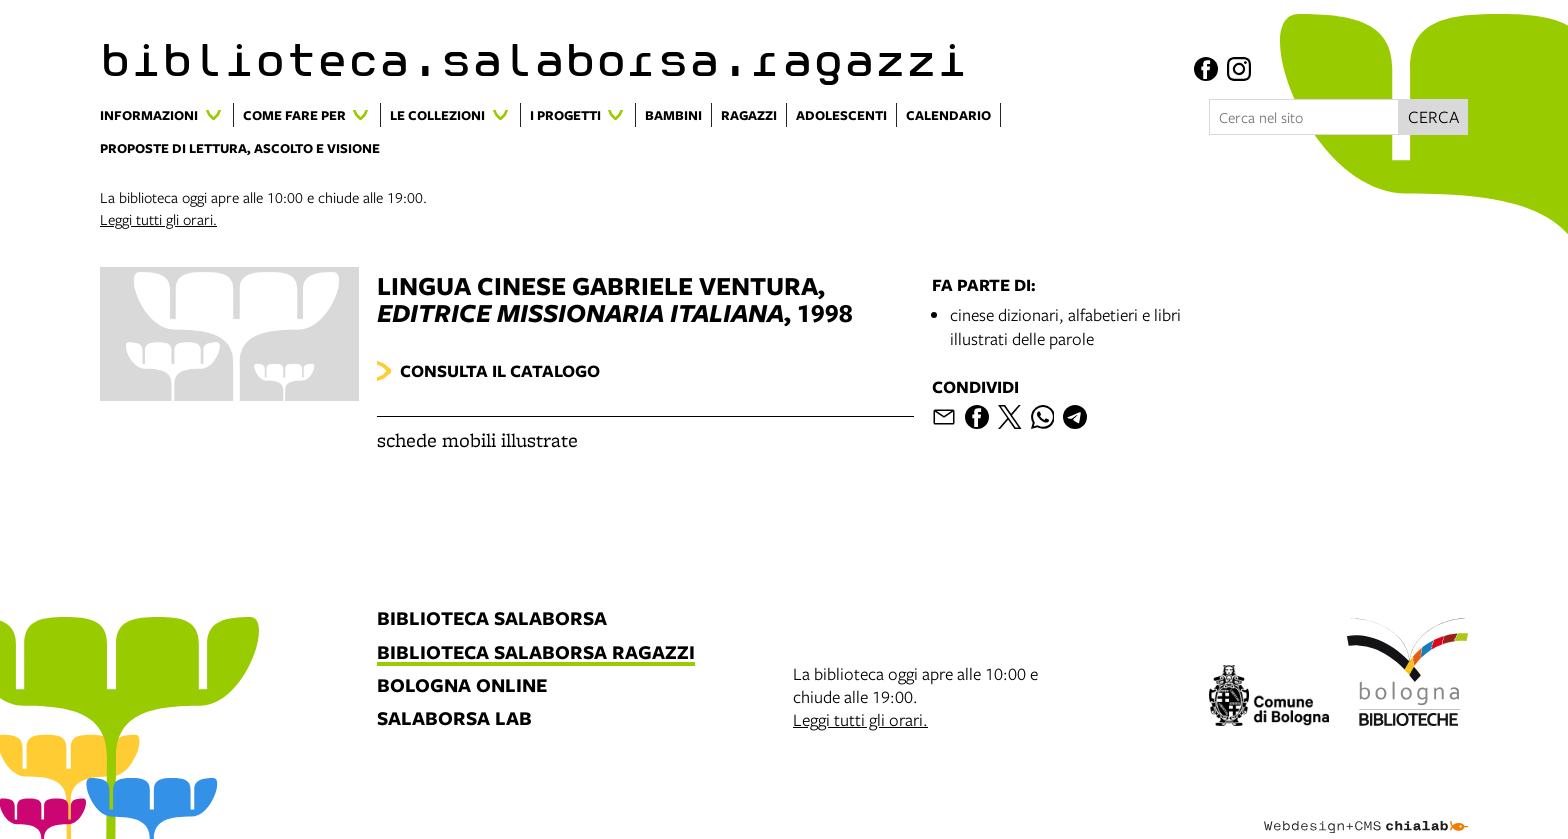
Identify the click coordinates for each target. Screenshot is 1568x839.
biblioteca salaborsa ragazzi (536, 653)
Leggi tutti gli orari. (158, 219)
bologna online (462, 686)
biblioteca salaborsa (492, 619)
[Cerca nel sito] (1304, 117)
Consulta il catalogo (500, 370)
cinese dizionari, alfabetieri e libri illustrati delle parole (1065, 326)
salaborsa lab (454, 719)
